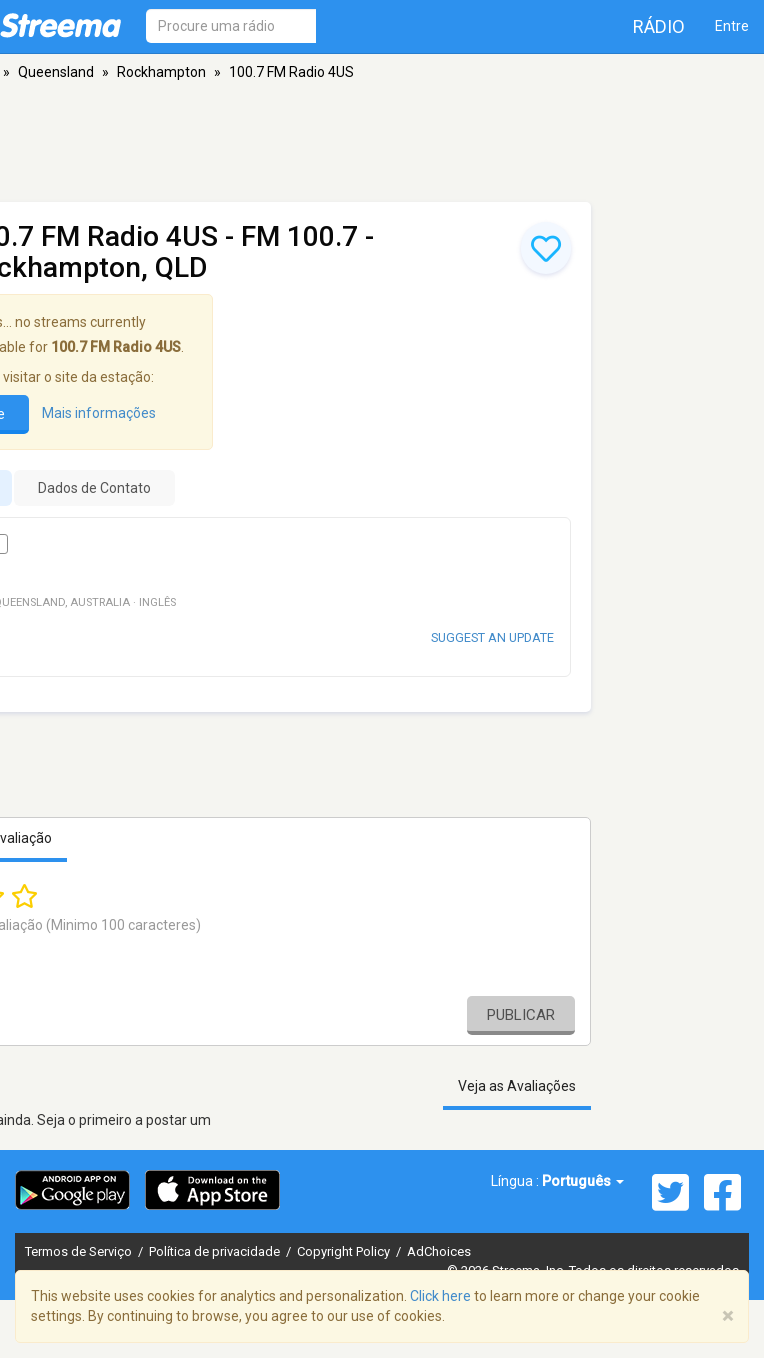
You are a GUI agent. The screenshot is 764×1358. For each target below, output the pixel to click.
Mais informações (99, 413)
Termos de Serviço (80, 1251)
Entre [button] (732, 26)
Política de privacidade (216, 1251)
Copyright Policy (345, 1251)
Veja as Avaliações (517, 1086)
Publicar (521, 1015)
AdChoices (439, 1251)
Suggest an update (492, 637)
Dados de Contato (94, 488)
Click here (440, 1296)
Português (583, 1181)
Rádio (659, 26)
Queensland (56, 72)
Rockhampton (161, 72)
